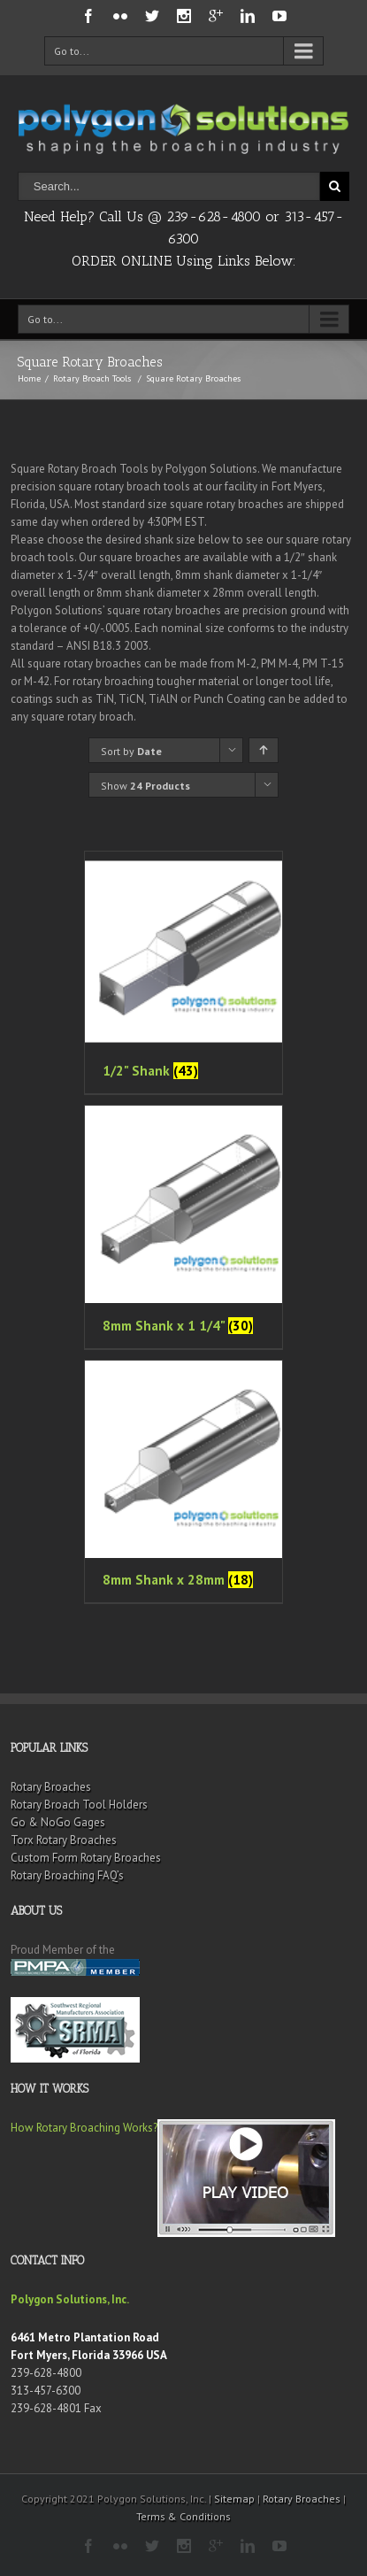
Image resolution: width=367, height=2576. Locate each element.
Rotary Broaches (51, 1786)
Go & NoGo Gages (58, 1822)
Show (145, 785)
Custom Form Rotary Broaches (86, 1857)
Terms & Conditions (183, 2516)
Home (29, 378)
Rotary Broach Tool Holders (79, 1804)
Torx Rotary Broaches (64, 1839)
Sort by (131, 751)
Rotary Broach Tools (92, 378)
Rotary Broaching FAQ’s (67, 1875)
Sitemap (234, 2498)
